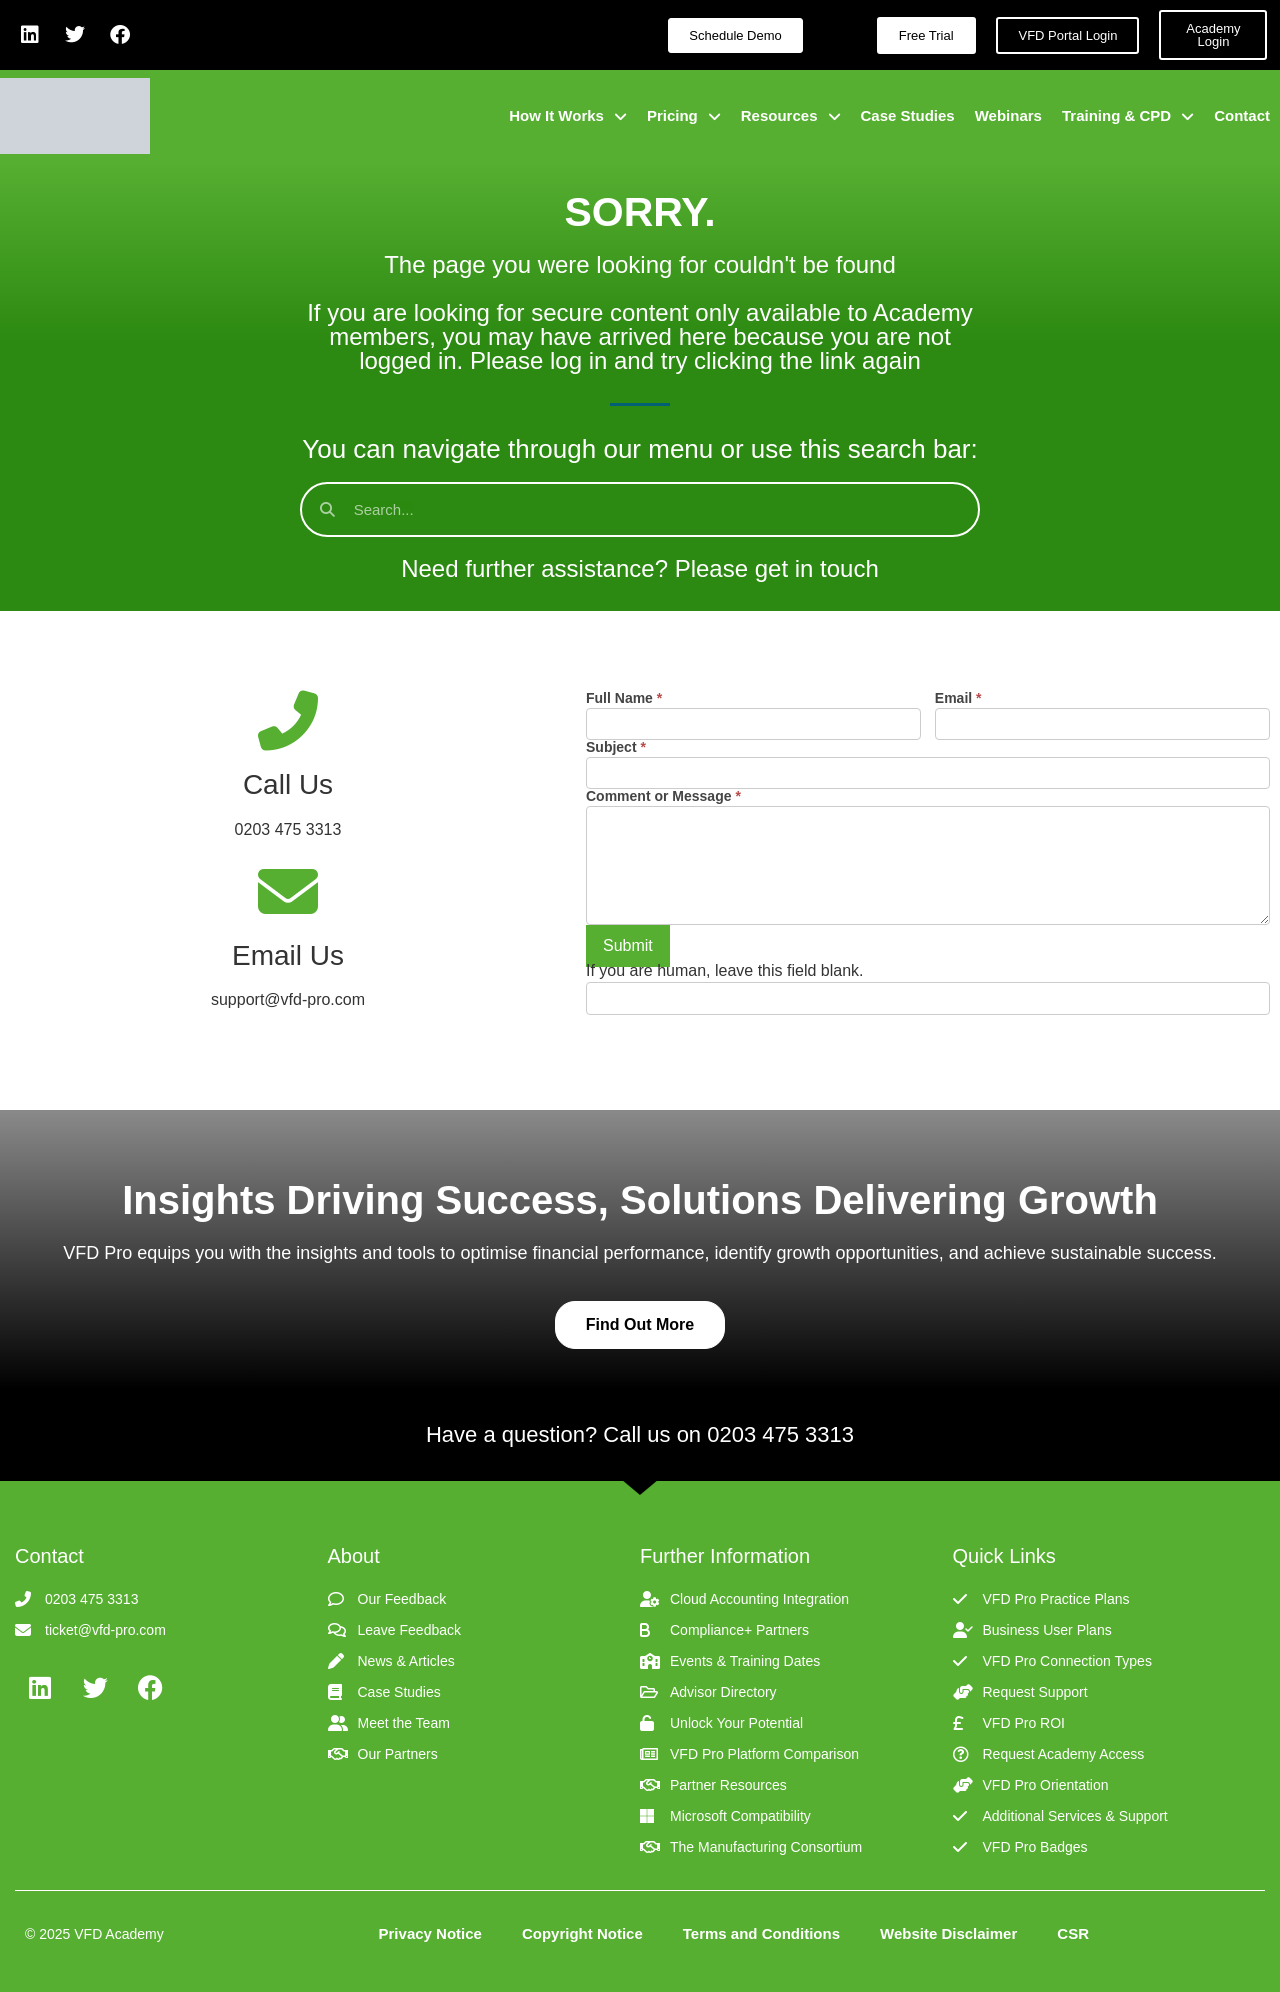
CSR (1073, 1933)
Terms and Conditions (761, 1933)
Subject (616, 747)
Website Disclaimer (948, 1933)
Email (958, 698)
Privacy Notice (430, 1933)
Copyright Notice (582, 1933)
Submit (628, 945)
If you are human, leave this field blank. (725, 971)
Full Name (624, 698)
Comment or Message (663, 796)
